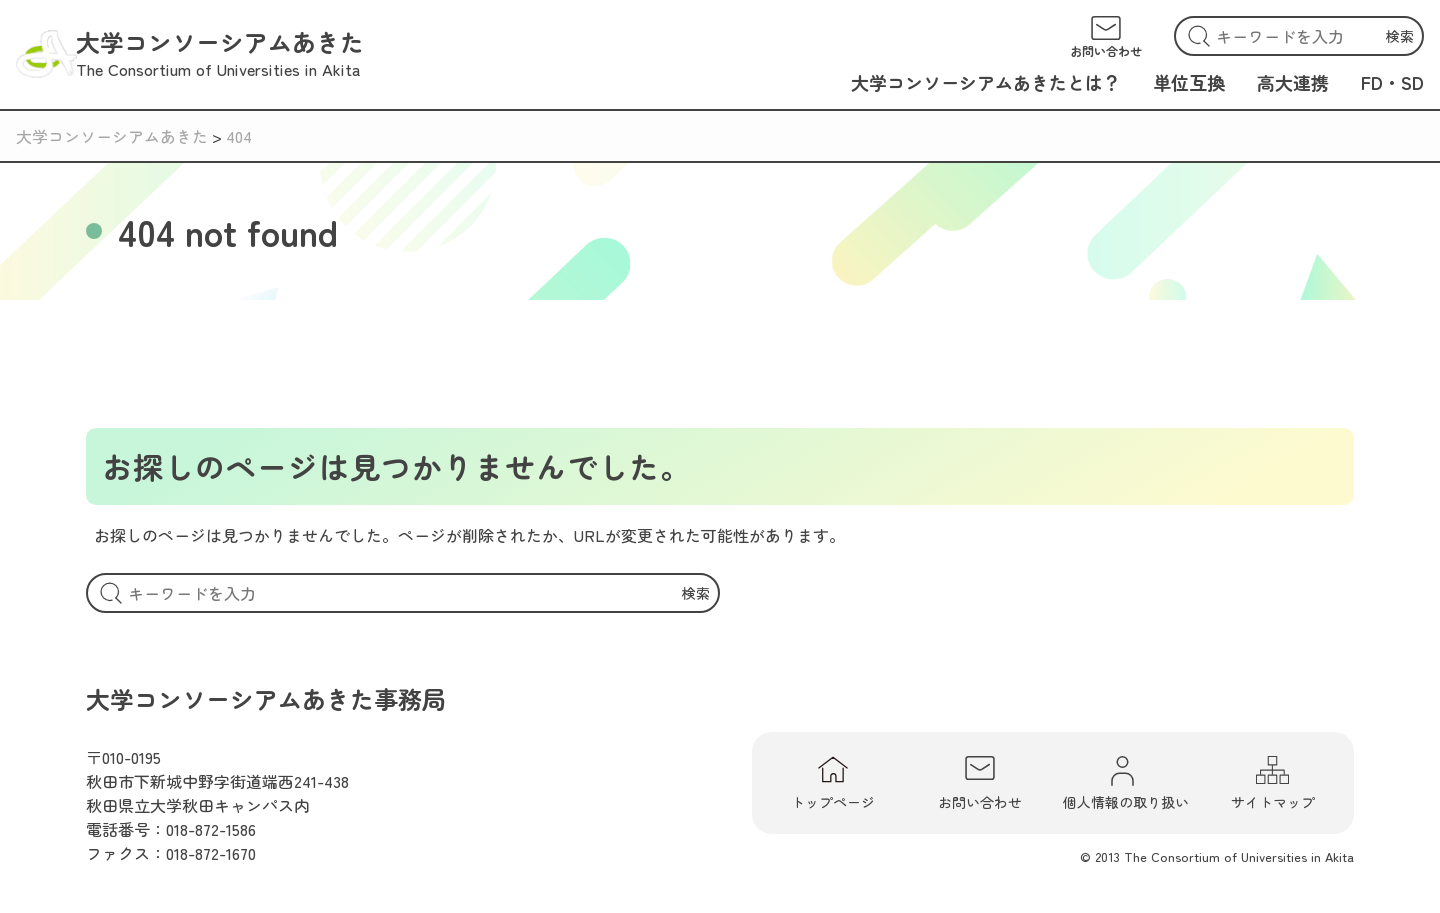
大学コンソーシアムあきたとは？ (986, 82)
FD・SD (1392, 82)
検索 (1400, 36)
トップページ (833, 783)
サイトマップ (1273, 783)
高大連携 (1293, 82)
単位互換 (1189, 82)
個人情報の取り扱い (1126, 783)
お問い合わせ (980, 783)
